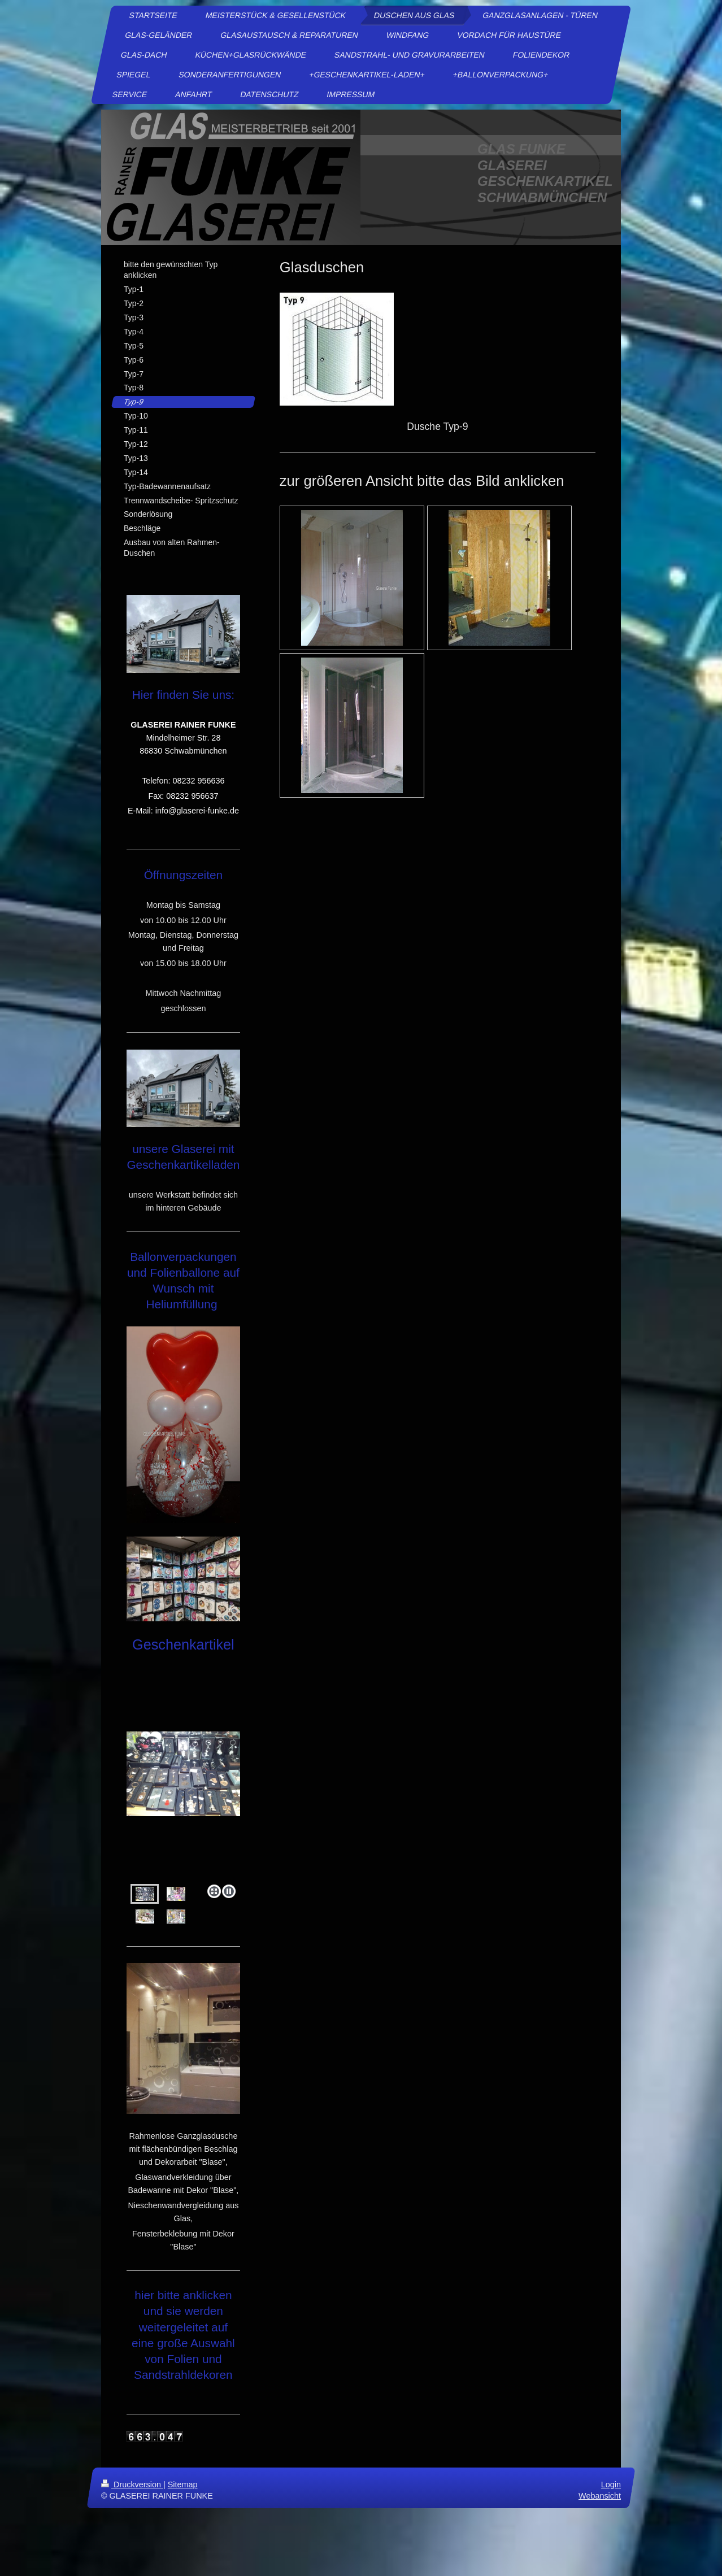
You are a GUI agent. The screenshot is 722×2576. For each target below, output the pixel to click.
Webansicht (600, 2495)
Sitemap (183, 2484)
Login (611, 2484)
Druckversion (132, 2484)
